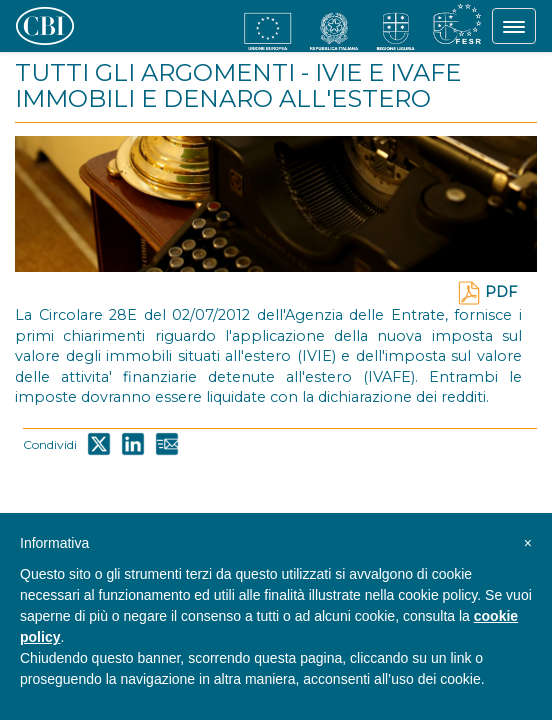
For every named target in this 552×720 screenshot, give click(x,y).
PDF (487, 292)
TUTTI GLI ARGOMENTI (155, 72)
